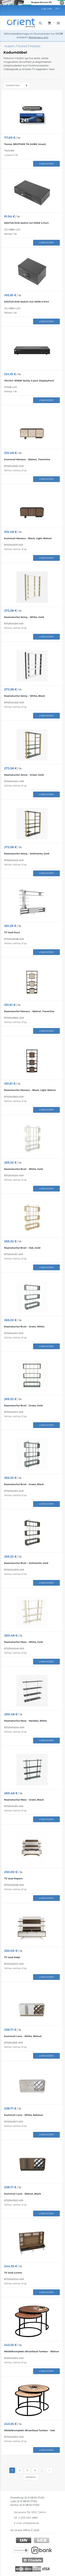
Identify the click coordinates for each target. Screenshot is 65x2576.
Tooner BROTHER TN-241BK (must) (25, 144)
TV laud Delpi (12, 1957)
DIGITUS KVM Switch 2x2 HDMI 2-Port (26, 301)
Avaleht (9, 46)
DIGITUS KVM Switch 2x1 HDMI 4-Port (26, 222)
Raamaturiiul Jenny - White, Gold (24, 617)
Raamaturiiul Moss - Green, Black (24, 1799)
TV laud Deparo (13, 1878)
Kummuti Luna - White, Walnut (23, 2036)
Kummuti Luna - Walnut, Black (22, 2193)
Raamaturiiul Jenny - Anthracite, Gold (26, 853)
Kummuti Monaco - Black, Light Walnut (28, 538)
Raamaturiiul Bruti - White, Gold (23, 1169)
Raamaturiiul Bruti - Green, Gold (23, 1405)
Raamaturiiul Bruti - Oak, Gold (22, 1247)
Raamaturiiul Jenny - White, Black (24, 695)
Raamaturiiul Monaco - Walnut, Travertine (29, 1011)
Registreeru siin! (38, 37)
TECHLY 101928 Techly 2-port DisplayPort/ (29, 380)
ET (56, 8)
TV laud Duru (12, 932)
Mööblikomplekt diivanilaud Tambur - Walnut (31, 2351)
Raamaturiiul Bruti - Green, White (24, 1326)
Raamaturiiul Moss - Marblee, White (25, 1720)
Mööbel (35, 46)
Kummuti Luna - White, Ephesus (23, 2115)
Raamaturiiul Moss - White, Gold (23, 1642)
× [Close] (62, 3)
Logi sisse (46, 8)
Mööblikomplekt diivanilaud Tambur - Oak (29, 2430)
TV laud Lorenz (13, 2272)
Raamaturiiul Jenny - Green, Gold (24, 774)
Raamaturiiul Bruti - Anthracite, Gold (26, 1563)
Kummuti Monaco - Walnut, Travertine (27, 459)
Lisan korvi (46, 163)
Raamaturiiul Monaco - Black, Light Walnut (30, 1090)
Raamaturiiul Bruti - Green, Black (24, 1484)
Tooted (22, 46)
